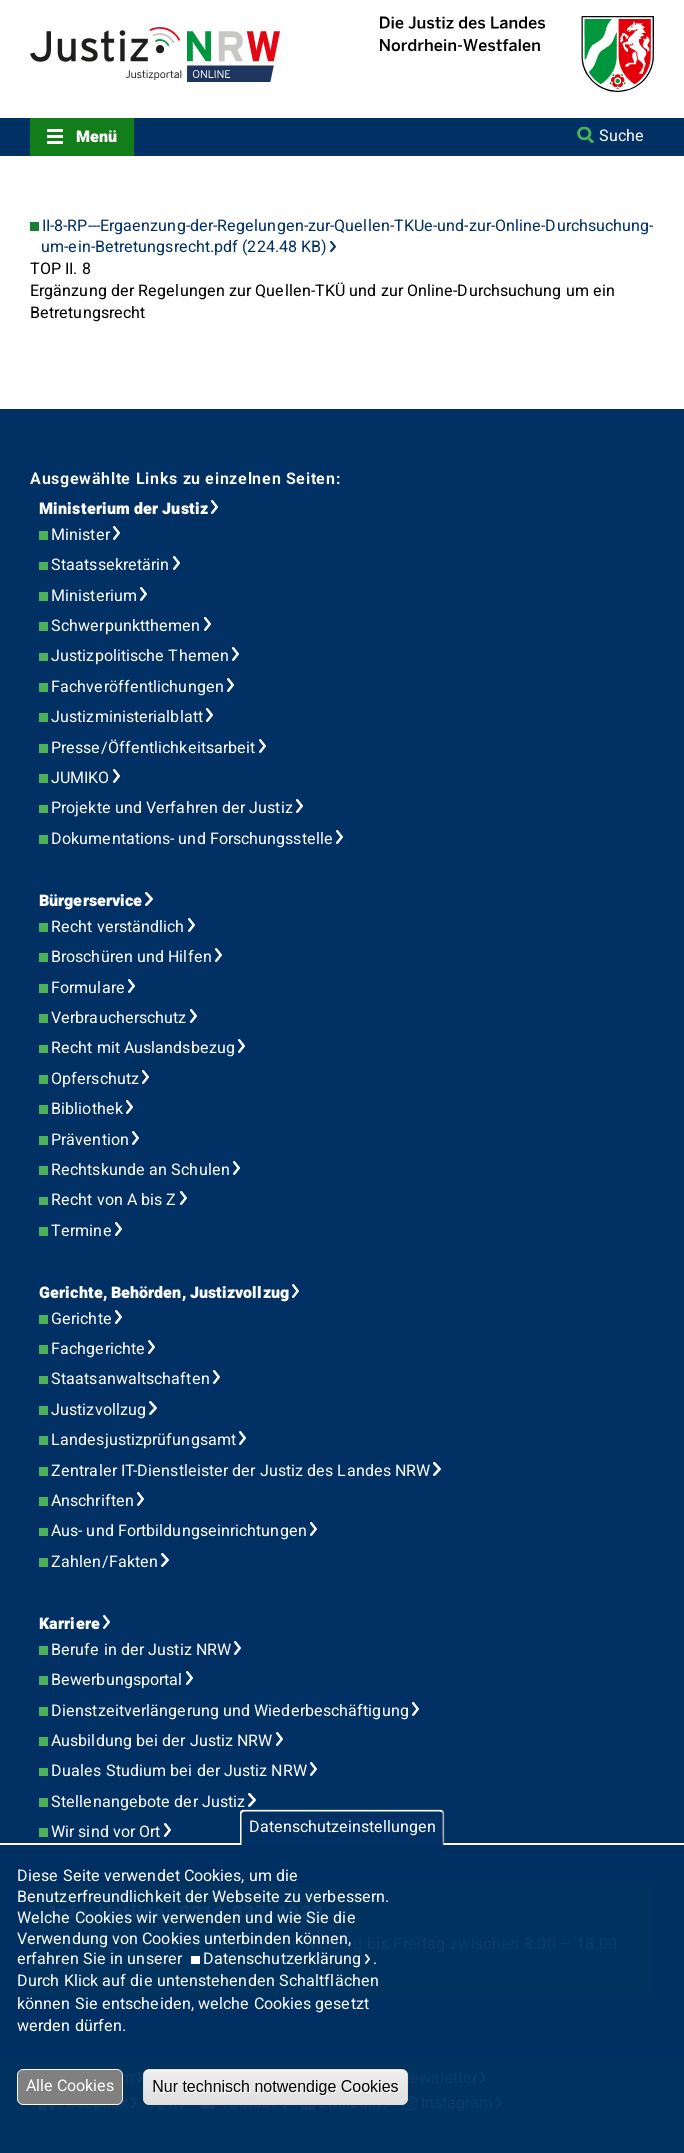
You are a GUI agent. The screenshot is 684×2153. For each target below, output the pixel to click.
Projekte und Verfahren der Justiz (172, 808)
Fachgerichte (98, 1349)
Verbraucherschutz (118, 1018)
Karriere (69, 1624)
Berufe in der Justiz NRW (141, 1650)
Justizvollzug (98, 1410)
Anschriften (92, 1501)
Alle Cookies (70, 2086)
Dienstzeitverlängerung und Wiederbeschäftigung (230, 1711)
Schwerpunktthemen (125, 626)
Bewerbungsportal (116, 1680)
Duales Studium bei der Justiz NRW (179, 1771)
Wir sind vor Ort (105, 1832)
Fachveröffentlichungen (137, 687)
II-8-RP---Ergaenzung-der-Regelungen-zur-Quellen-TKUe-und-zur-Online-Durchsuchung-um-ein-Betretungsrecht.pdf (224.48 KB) (347, 237)
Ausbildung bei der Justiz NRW (161, 1741)
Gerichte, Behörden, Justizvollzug (164, 1293)
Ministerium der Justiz (123, 509)
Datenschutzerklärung (282, 1959)
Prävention (90, 1140)
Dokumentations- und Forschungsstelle (192, 839)
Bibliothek (87, 1109)
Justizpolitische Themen (140, 656)
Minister (80, 535)
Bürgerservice (90, 901)
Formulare (88, 988)
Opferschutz (95, 1079)
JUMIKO (80, 778)
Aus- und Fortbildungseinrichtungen (179, 1531)
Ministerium (94, 596)
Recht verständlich (117, 927)
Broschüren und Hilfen (131, 957)
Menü (96, 137)
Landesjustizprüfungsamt (143, 1440)
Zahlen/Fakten (104, 1562)
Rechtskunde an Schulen (140, 1170)
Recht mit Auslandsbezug (143, 1048)
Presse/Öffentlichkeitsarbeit (153, 748)
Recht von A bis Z (113, 1200)
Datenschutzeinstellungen (342, 1828)
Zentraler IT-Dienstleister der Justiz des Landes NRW (240, 1471)
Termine (81, 1231)
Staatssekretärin (110, 565)
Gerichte (81, 1319)
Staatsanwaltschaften (130, 1379)
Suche (621, 136)
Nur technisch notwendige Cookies (275, 2086)
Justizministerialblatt (127, 717)
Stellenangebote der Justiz (148, 1802)
